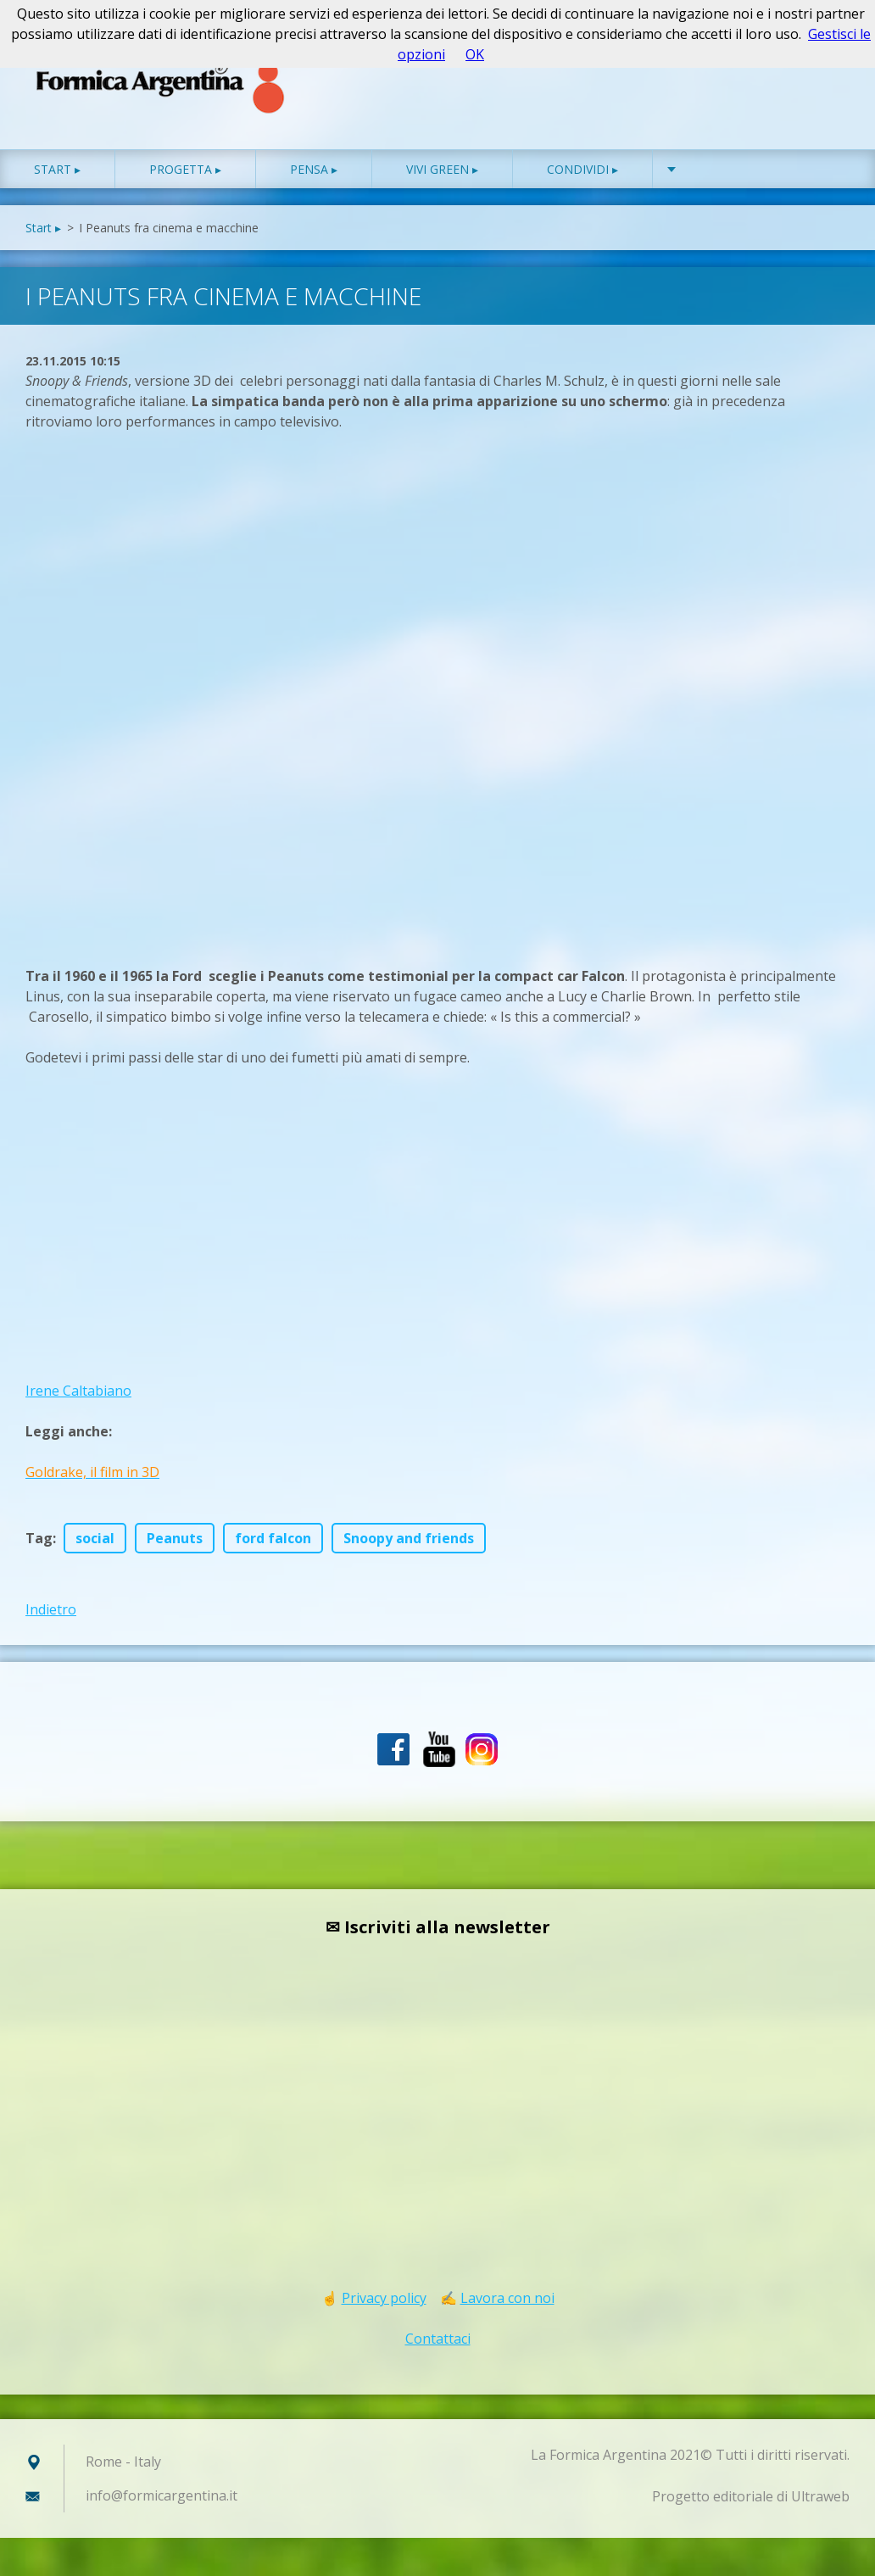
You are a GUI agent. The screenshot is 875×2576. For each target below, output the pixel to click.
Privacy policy (384, 2298)
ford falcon (273, 1538)
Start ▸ (57, 169)
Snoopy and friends (408, 1538)
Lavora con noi (507, 2298)
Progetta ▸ (185, 169)
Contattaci (438, 2338)
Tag (39, 1538)
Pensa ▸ (313, 169)
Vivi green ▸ (442, 169)
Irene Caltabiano (78, 1390)
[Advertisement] (152, 686)
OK (474, 54)
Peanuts (175, 1538)
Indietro (50, 1609)
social (94, 1538)
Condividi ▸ (582, 169)
